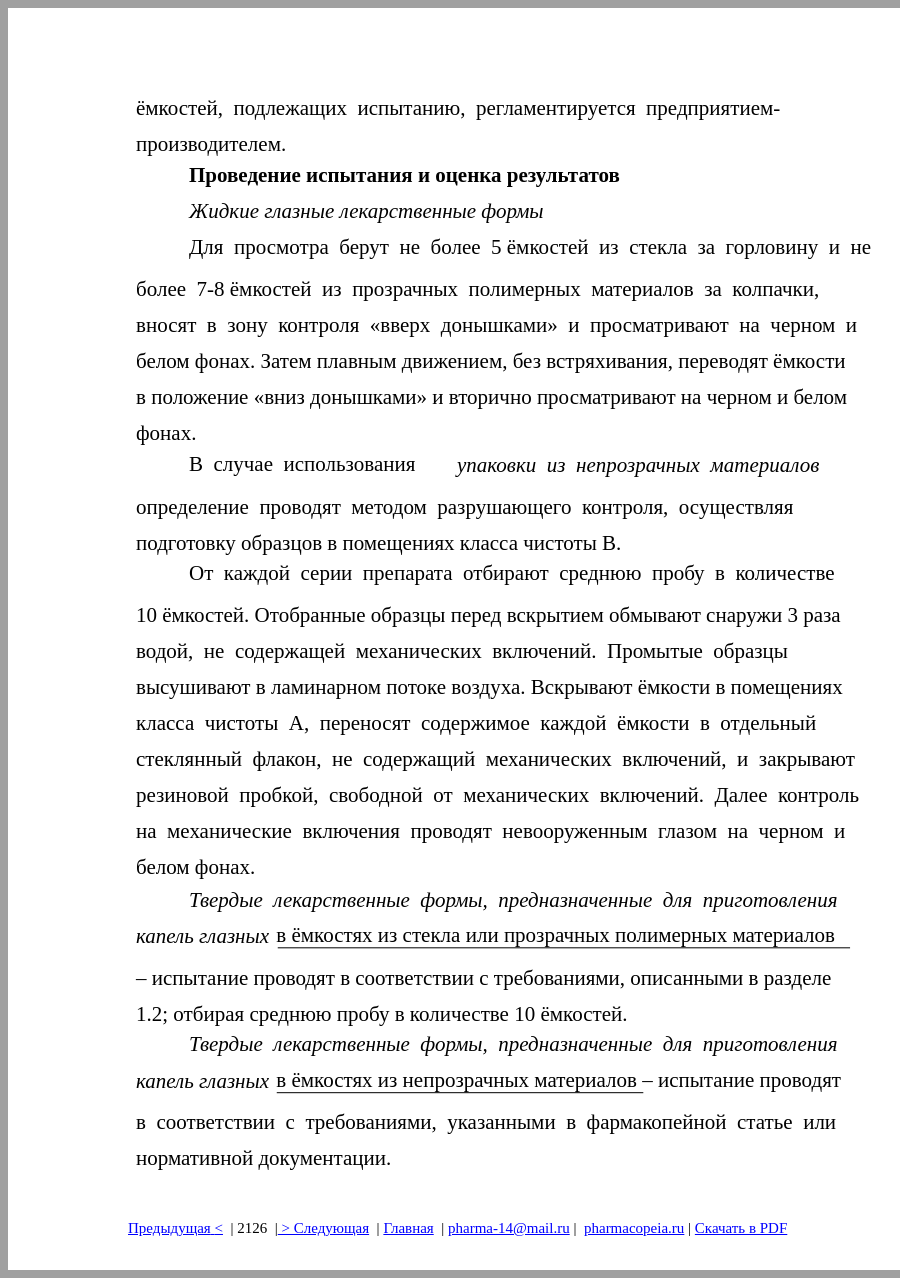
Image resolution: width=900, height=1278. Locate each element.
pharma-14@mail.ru (509, 1228)
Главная (408, 1228)
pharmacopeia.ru (634, 1228)
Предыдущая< (175, 1228)
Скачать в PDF (741, 1228)
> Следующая (323, 1228)
